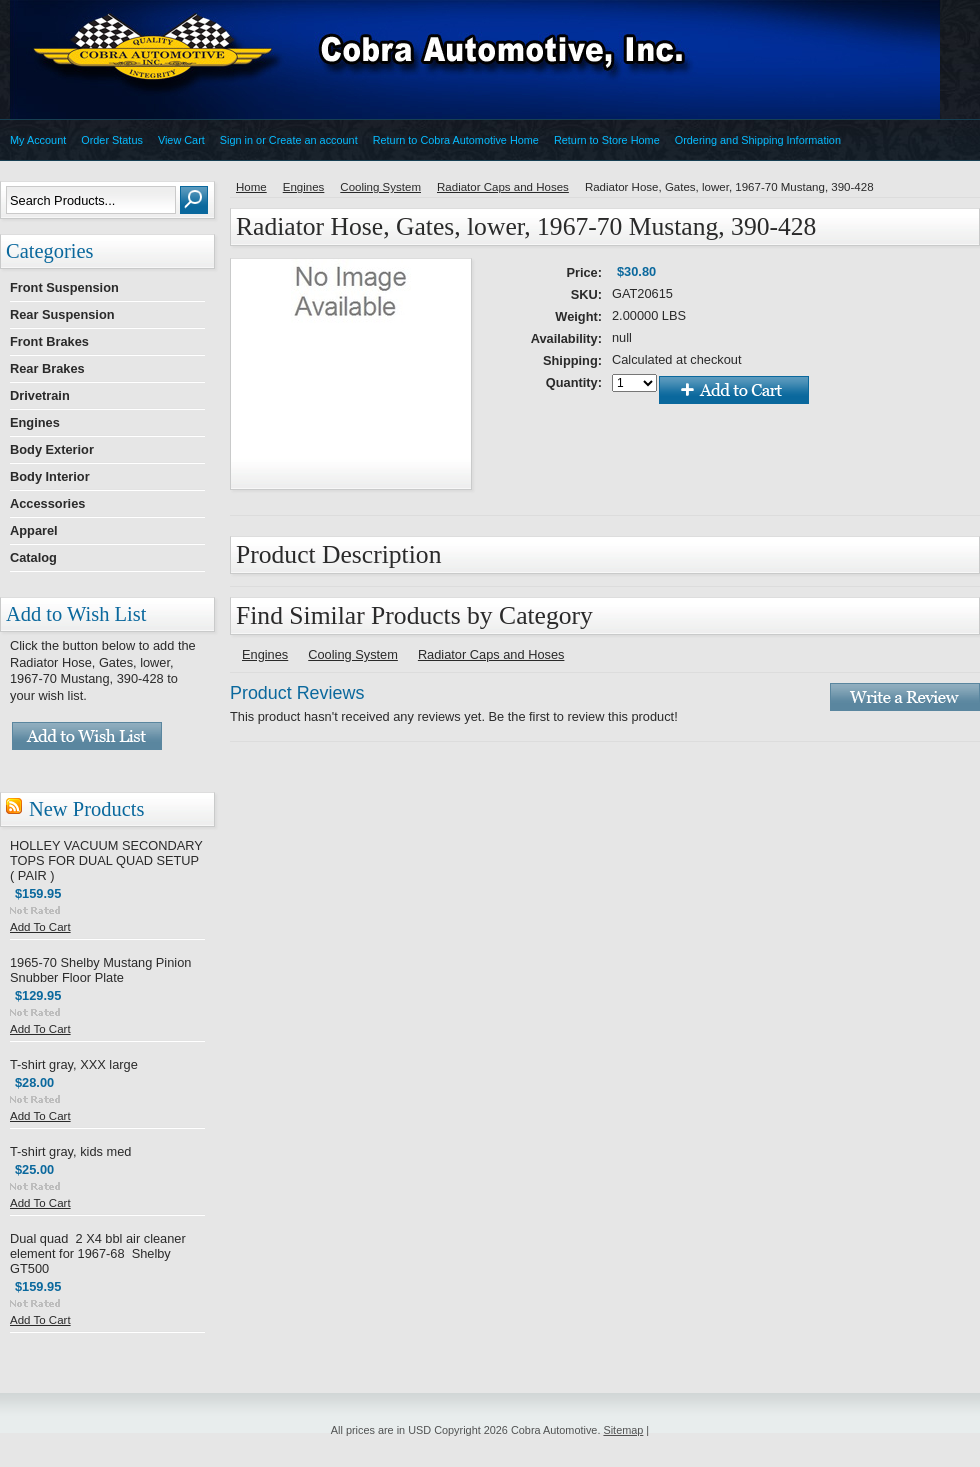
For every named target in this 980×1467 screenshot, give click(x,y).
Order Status (112, 140)
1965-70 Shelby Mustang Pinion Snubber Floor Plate (100, 970)
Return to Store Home (607, 140)
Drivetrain (40, 395)
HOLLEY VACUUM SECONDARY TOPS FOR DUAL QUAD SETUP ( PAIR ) (106, 860)
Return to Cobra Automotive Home (456, 140)
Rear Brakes (47, 368)
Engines (35, 422)
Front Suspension (64, 287)
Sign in (236, 140)
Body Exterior (52, 449)
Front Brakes (49, 341)
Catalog (33, 557)
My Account (38, 140)
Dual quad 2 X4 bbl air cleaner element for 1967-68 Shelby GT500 (98, 1253)
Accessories (47, 503)
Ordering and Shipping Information (758, 140)
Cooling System (380, 187)
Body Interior (50, 476)
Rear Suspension (62, 314)
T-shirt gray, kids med (70, 1151)
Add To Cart (40, 927)
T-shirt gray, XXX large (74, 1064)
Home (251, 187)
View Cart (181, 140)
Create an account (313, 140)
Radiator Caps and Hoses (503, 187)
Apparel (34, 530)
